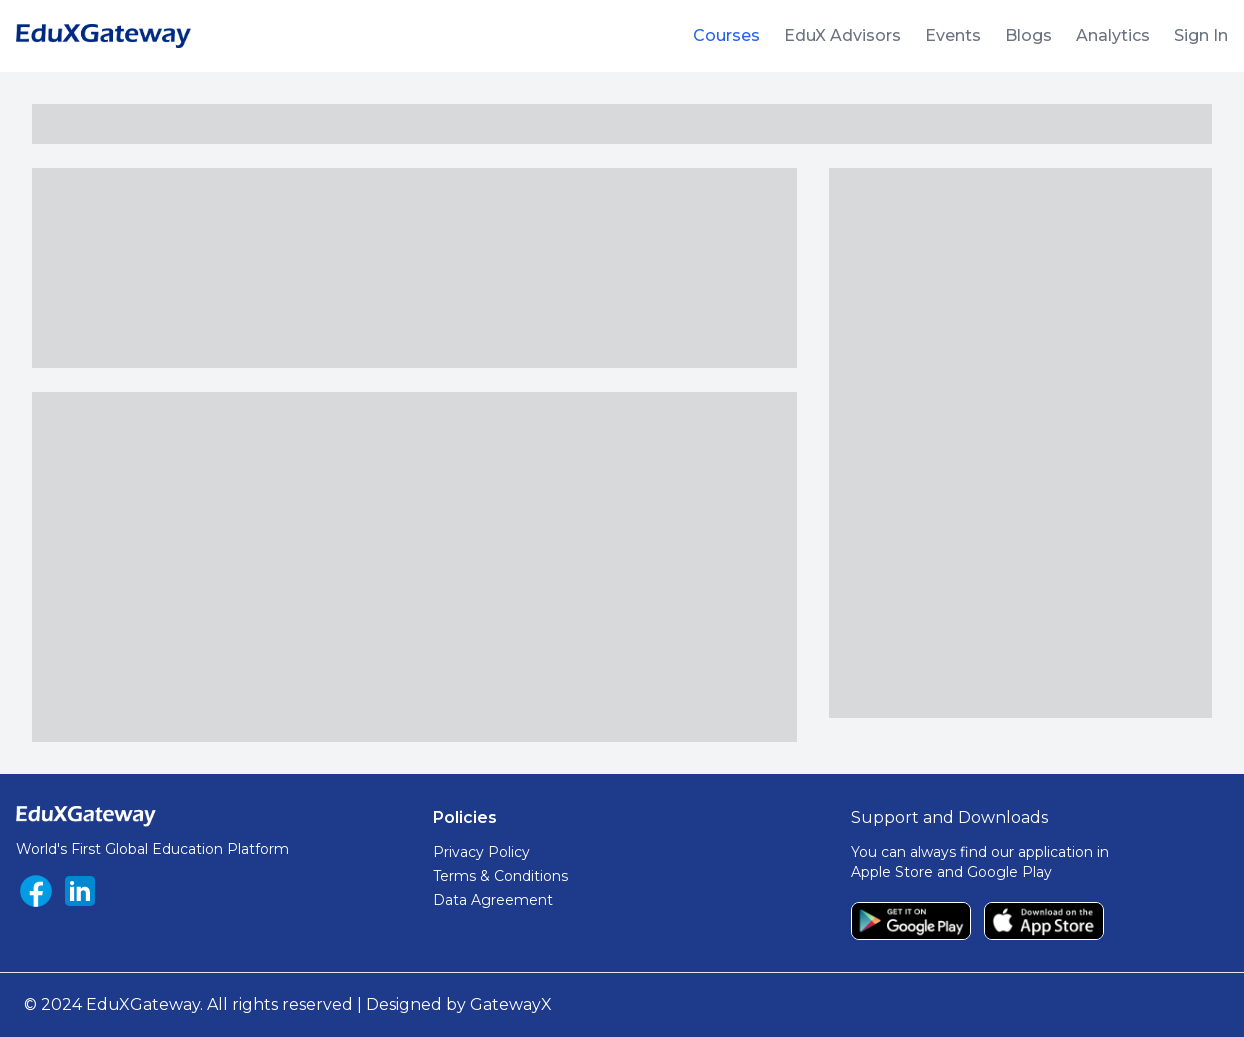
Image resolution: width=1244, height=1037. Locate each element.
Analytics (1113, 35)
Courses (726, 35)
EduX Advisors (842, 35)
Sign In (1201, 35)
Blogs (1028, 35)
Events (953, 35)
